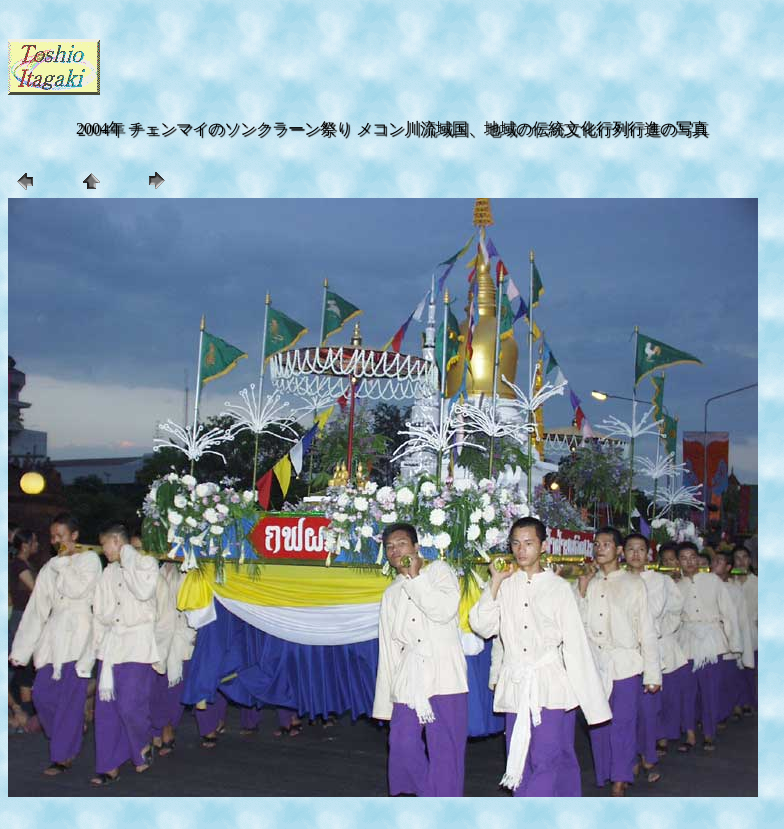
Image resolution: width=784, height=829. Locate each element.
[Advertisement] (338, 65)
